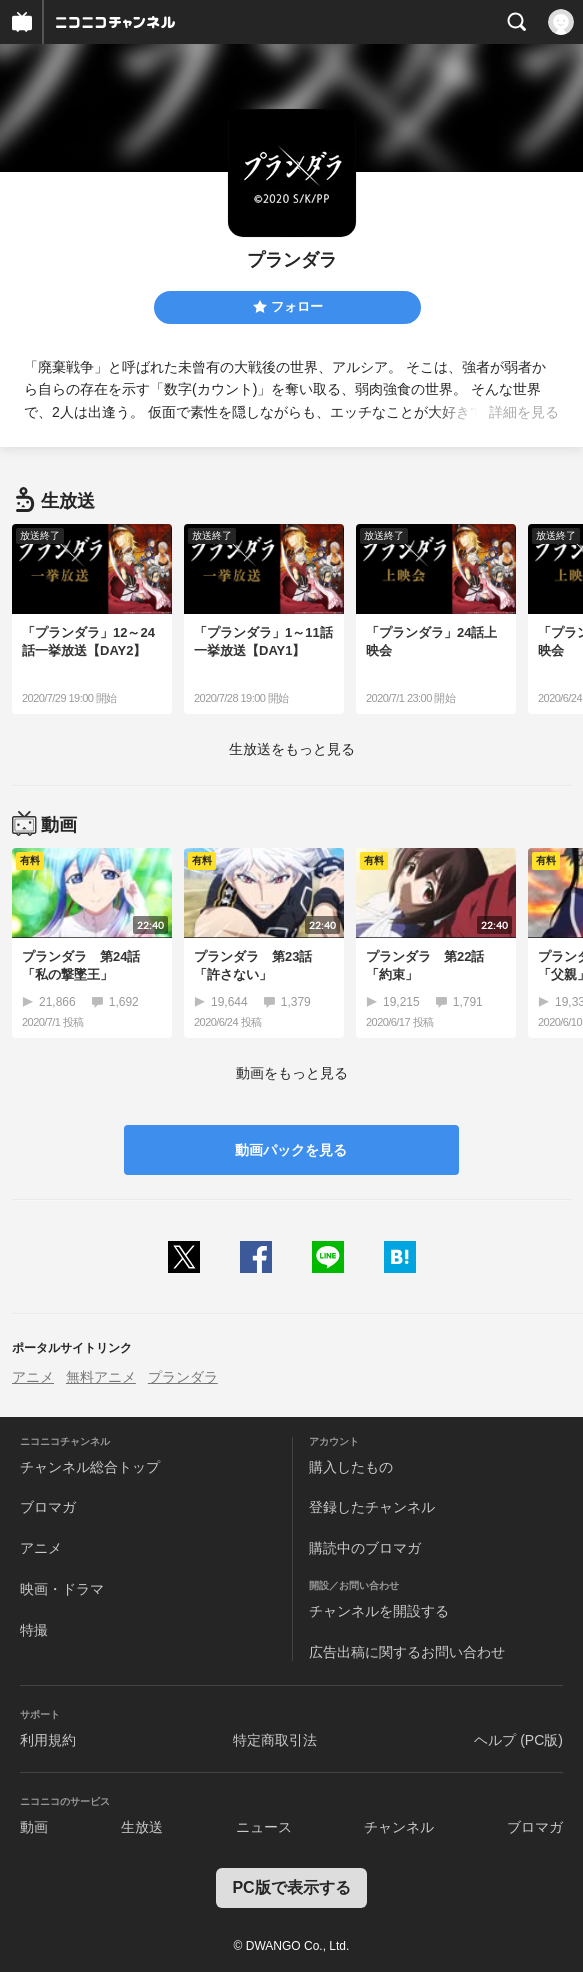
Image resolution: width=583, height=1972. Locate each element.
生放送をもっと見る (292, 749)
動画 (34, 1827)
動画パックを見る (291, 1150)
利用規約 (48, 1740)
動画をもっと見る (292, 1073)
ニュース (264, 1827)
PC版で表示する (291, 1887)
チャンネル (399, 1827)
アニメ (33, 1377)
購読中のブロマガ (365, 1548)
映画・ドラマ (62, 1589)
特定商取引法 (275, 1740)
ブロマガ (48, 1507)
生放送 (142, 1827)
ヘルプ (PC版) (518, 1740)
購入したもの (351, 1467)
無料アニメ (101, 1377)
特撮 (34, 1630)
